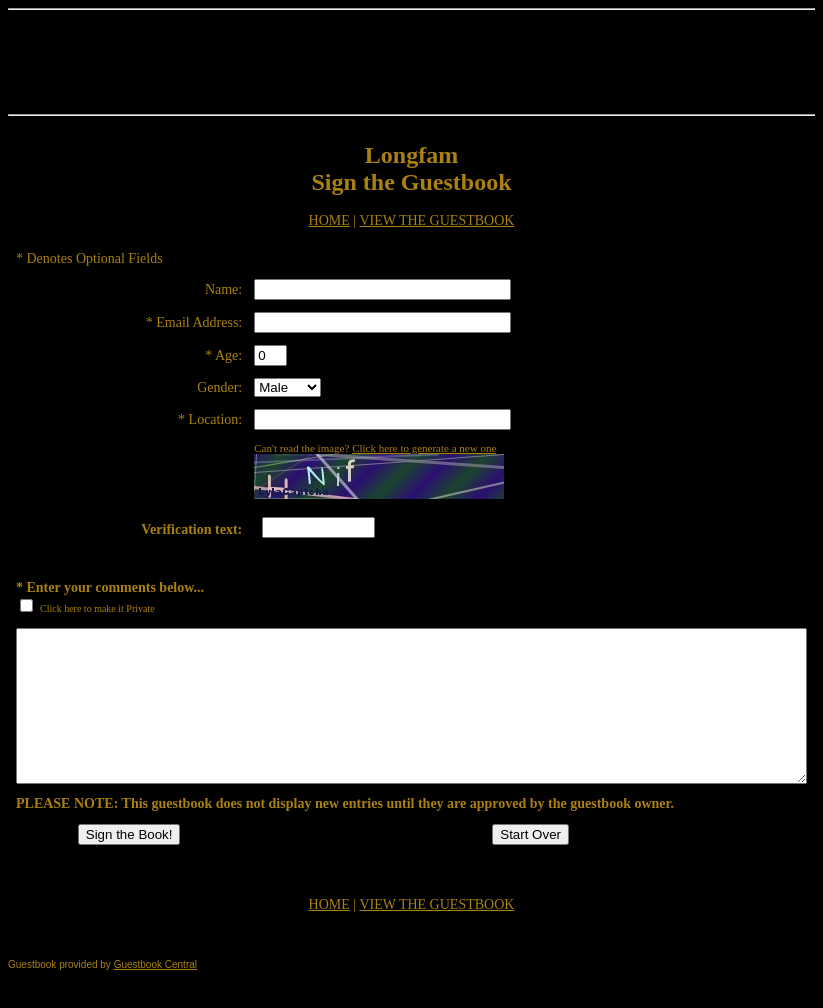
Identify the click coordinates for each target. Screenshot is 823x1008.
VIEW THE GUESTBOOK (436, 220)
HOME (329, 220)
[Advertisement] (412, 62)
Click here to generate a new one (424, 448)
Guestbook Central (155, 994)
